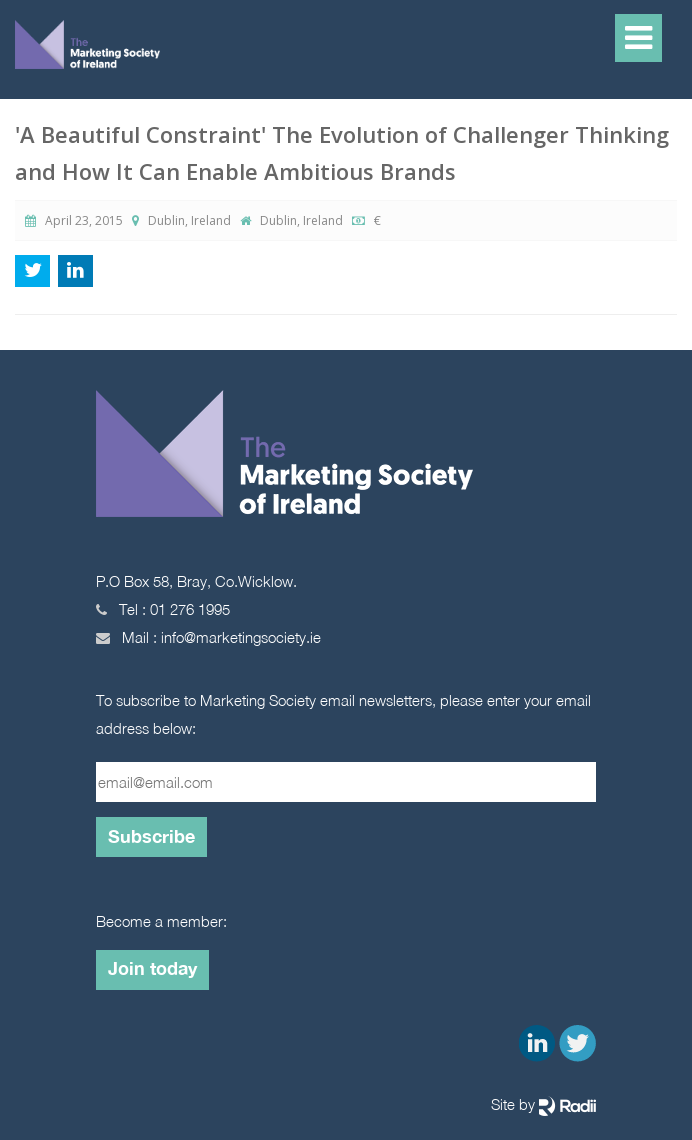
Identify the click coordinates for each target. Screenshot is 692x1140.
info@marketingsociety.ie (241, 637)
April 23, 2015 (74, 220)
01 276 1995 (190, 609)
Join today (152, 968)
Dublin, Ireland (183, 220)
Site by (543, 1105)
